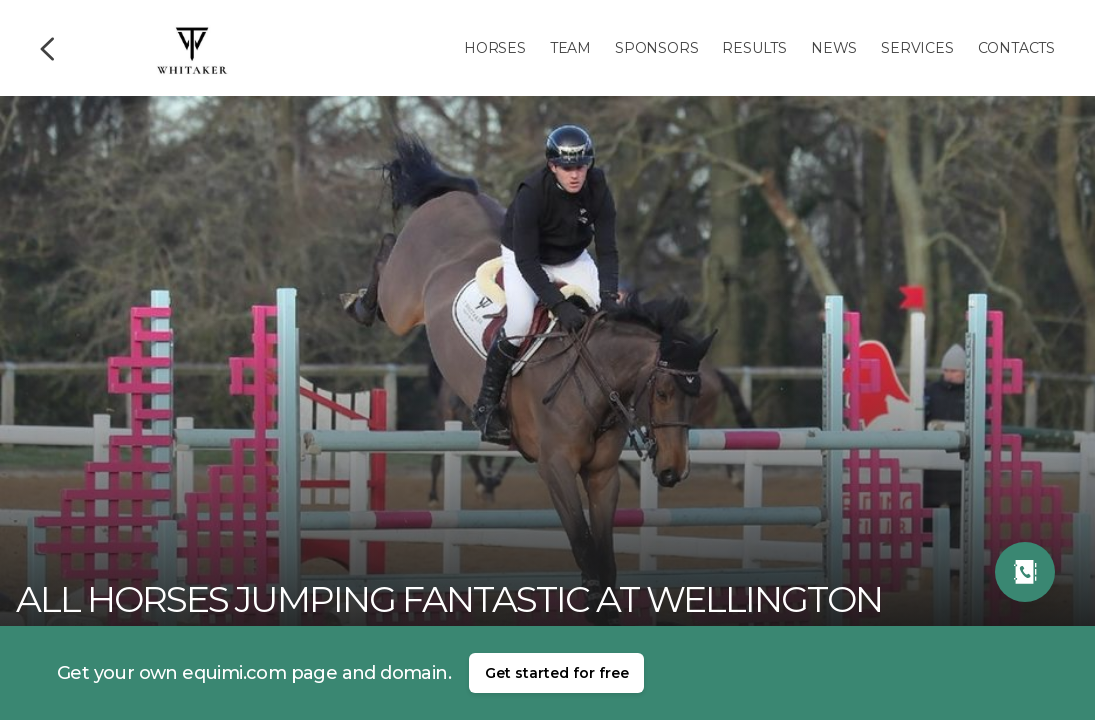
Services (917, 48)
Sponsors (656, 48)
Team (570, 48)
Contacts (1016, 48)
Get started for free (557, 673)
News (834, 48)
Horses (495, 48)
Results (754, 48)
